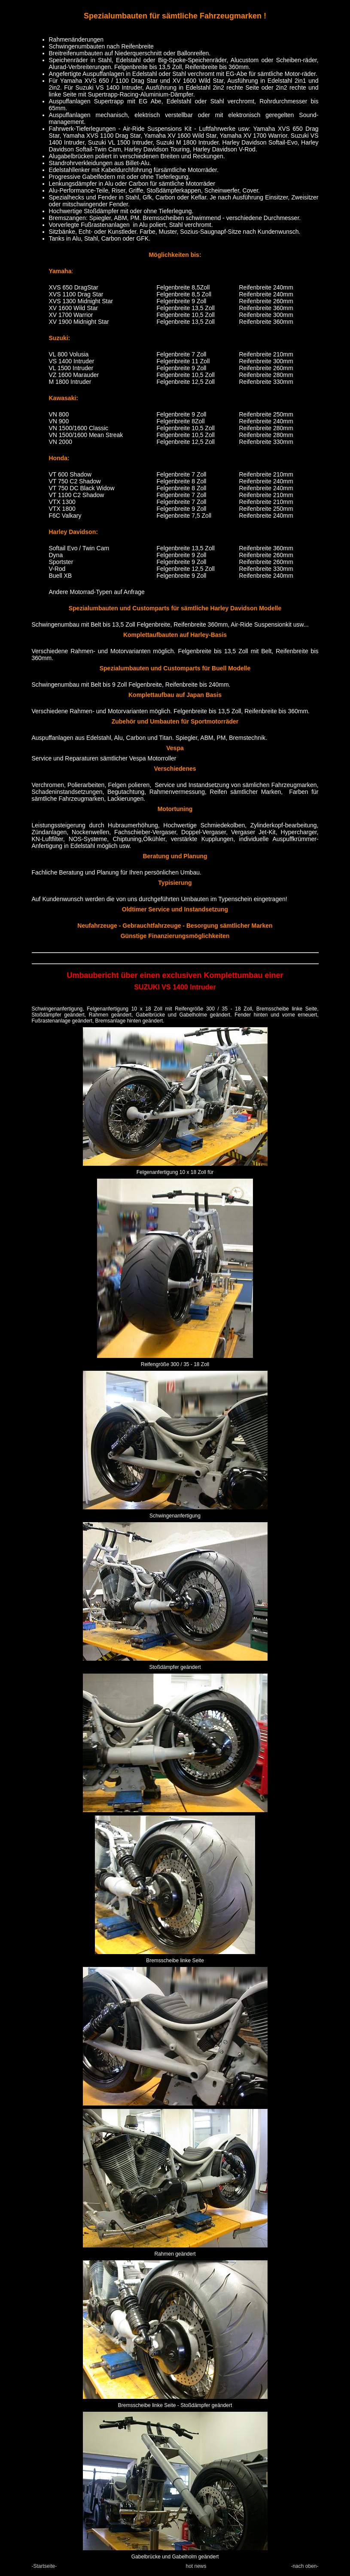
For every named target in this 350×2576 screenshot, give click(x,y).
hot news (196, 2566)
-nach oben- (304, 2566)
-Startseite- (44, 2566)
